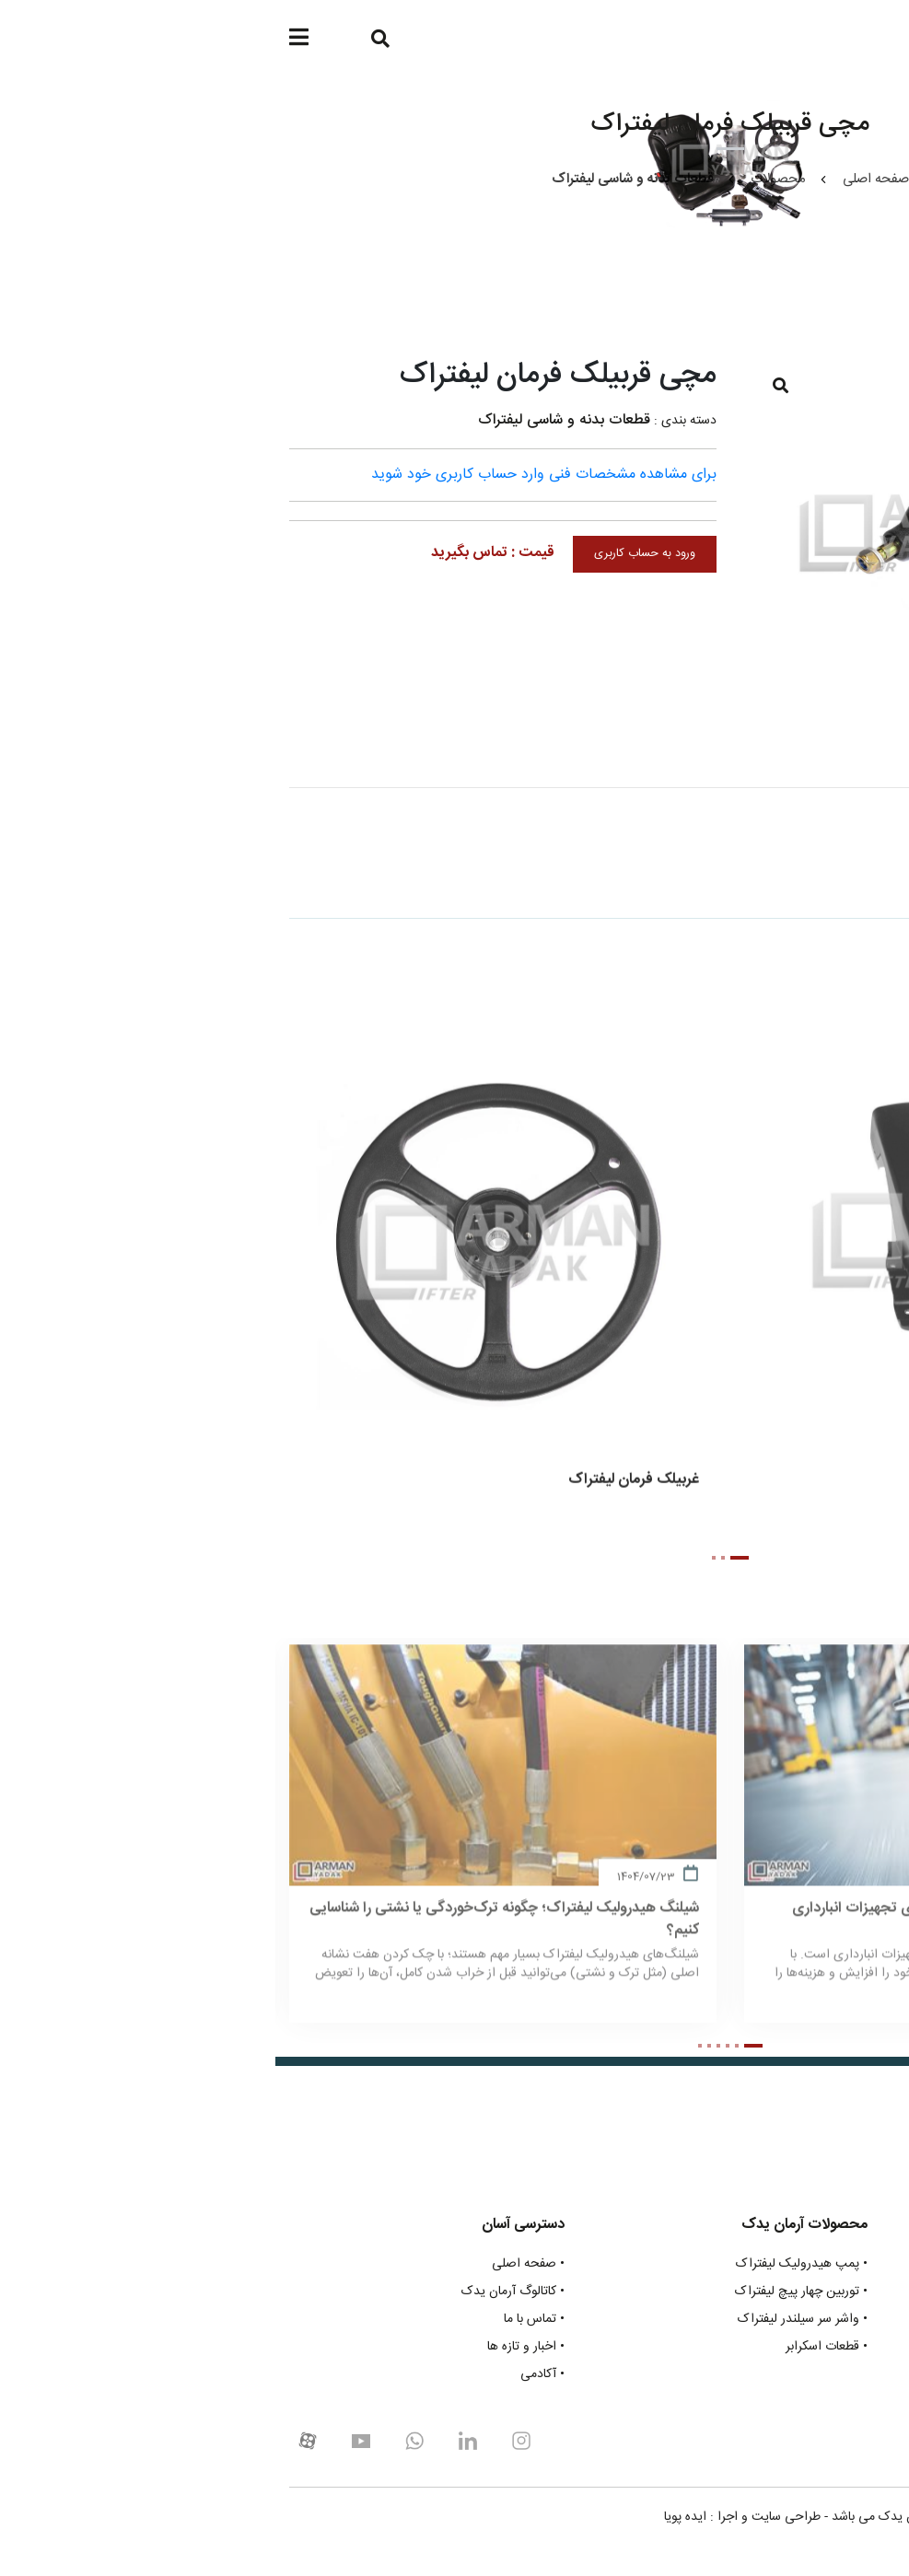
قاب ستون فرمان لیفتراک (803, 1486)
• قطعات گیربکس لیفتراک (829, 2292)
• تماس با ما (258, 2319)
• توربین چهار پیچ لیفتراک (526, 2292)
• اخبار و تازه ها (250, 2347)
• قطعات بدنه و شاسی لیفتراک (817, 2347)
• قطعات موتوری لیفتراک (831, 2264)
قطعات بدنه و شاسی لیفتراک (289, 420)
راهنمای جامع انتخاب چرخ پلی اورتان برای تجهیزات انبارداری (697, 1922)
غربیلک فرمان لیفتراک (358, 1486)
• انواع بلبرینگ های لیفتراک (823, 2375)
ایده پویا (410, 2517)
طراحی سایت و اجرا (493, 2517)
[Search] (100, 40)
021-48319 (834, 2449)
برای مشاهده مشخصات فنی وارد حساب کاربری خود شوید (268, 474)
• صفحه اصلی (252, 2264)
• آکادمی (267, 2375)
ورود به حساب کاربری (369, 553)
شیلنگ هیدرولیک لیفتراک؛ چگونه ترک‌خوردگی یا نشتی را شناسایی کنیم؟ (229, 1933)
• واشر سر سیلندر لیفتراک (527, 2319)
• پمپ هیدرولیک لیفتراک (526, 2264)
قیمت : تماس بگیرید (217, 552)
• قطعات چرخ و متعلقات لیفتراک (811, 2319)
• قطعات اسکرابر (551, 2347)
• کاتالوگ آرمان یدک (237, 2292)
